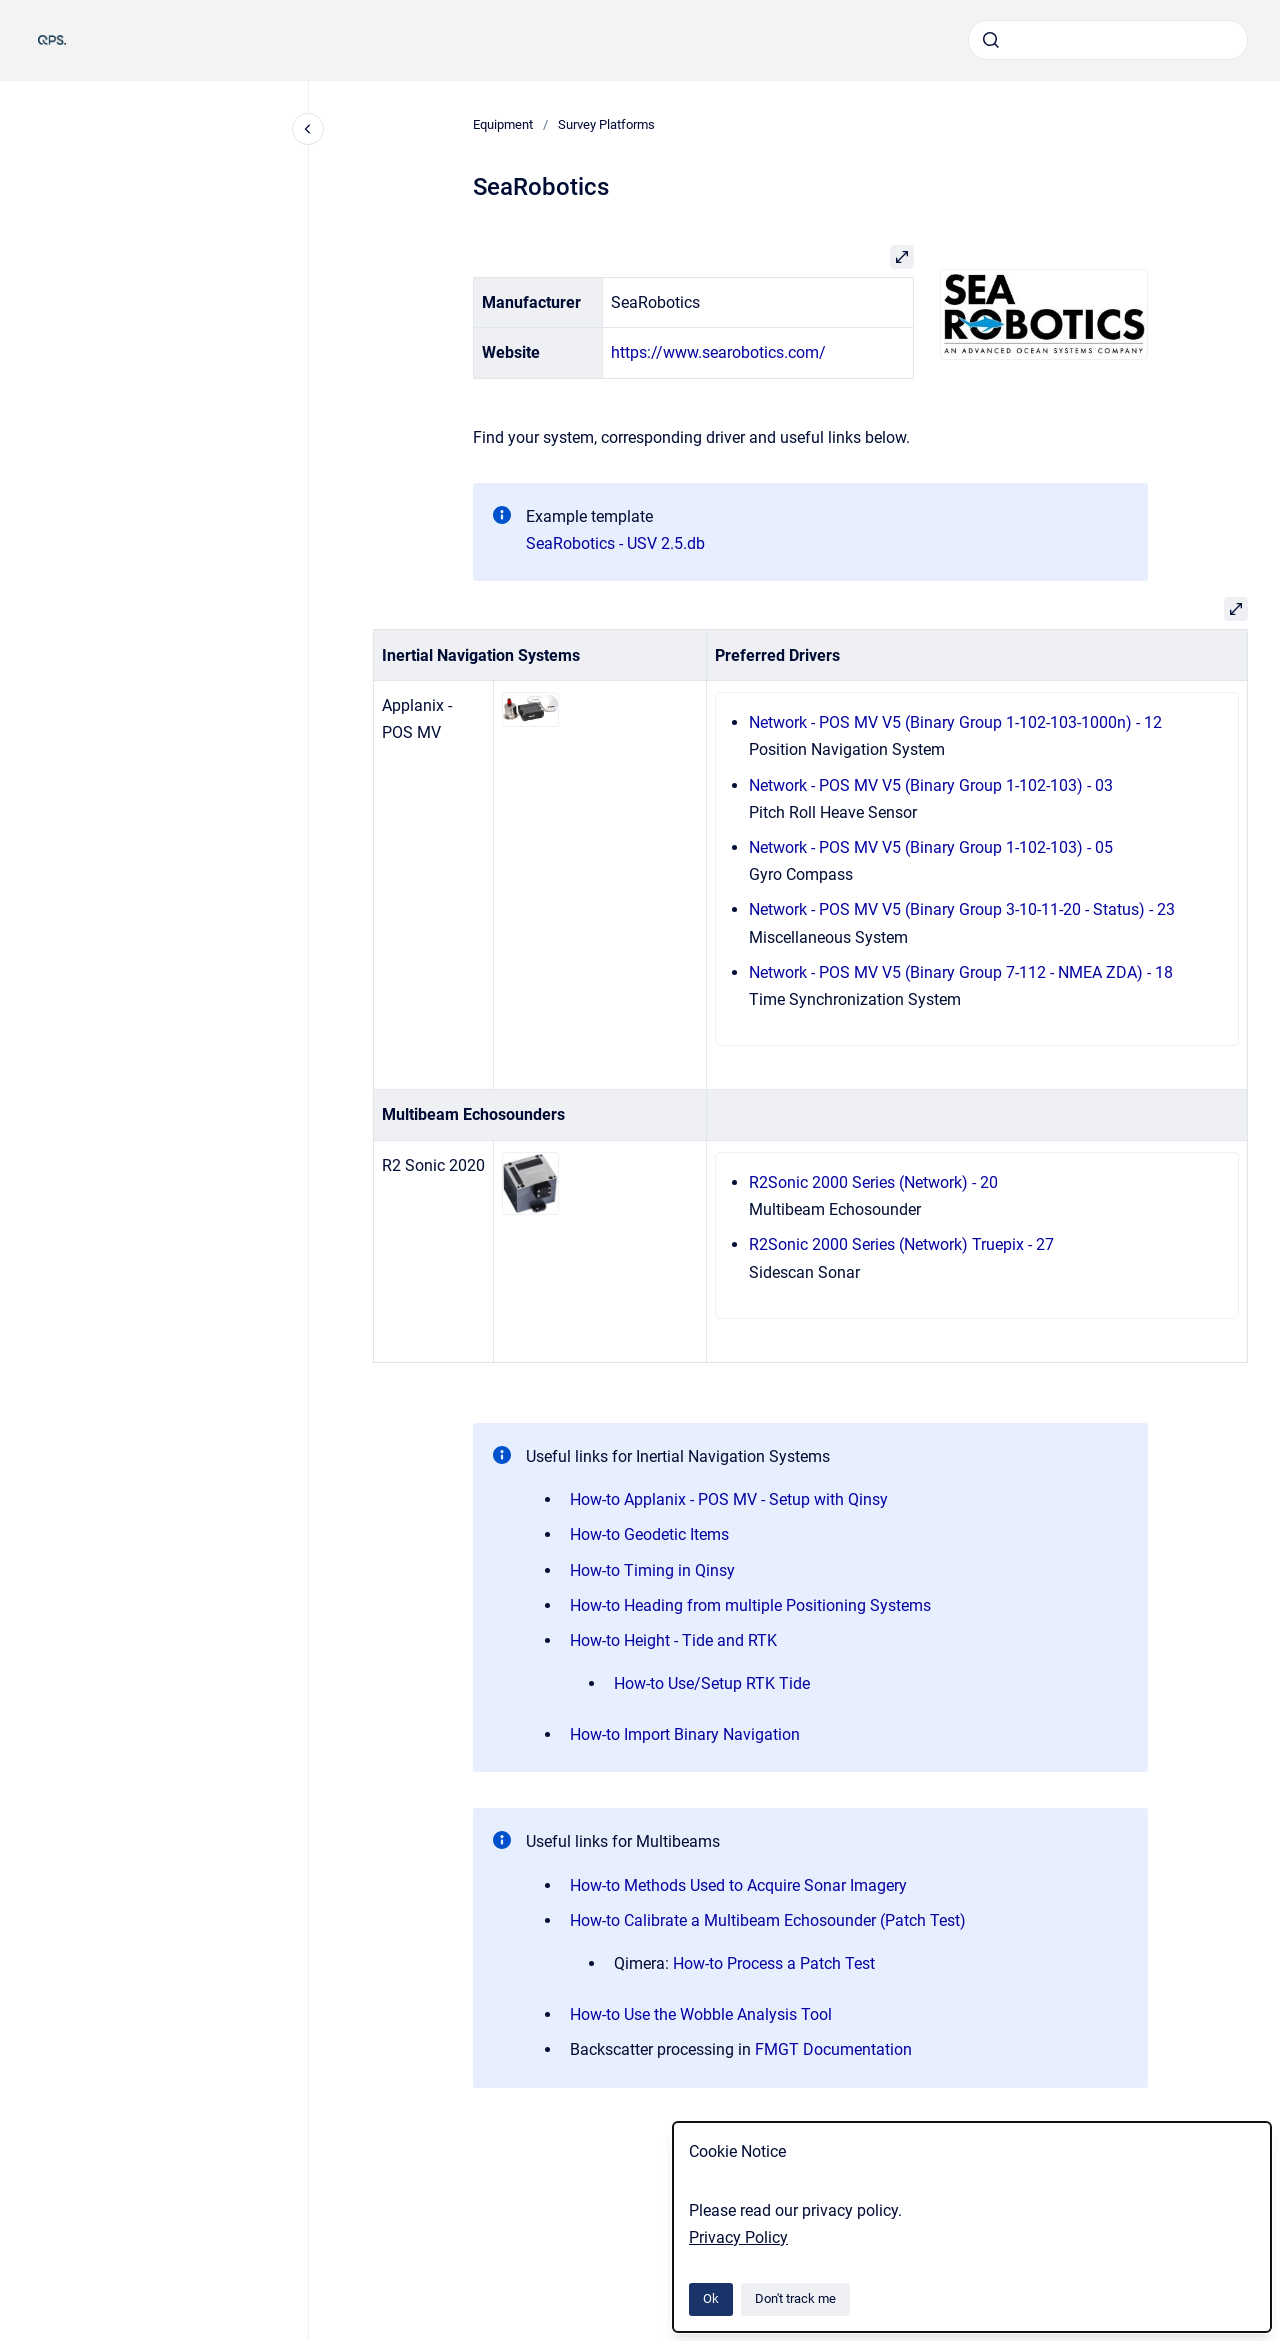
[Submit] (991, 40)
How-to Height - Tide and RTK (673, 1640)
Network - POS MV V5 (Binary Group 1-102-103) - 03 (931, 785)
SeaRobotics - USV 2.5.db (615, 543)
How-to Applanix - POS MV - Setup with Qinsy (729, 1499)
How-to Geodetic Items (649, 1534)
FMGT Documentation (833, 2049)
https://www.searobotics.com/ (718, 352)
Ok (711, 2298)
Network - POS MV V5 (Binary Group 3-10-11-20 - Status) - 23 (962, 909)
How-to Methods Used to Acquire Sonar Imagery (738, 1885)
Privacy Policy (738, 2237)
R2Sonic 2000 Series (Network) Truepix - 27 (901, 1244)
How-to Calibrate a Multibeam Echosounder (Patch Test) (768, 1920)
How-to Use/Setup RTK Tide (712, 1683)
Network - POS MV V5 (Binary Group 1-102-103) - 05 (931, 847)
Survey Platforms (606, 124)
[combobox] (1108, 40)
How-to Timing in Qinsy (652, 1570)
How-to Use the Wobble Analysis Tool (701, 2014)
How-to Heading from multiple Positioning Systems (750, 1605)
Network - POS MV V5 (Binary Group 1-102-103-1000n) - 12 (955, 722)
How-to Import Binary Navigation (685, 1734)
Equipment (503, 124)
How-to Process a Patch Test (774, 1963)
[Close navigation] (308, 129)
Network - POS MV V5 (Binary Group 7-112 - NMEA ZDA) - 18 (961, 972)
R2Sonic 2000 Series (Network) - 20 (873, 1182)
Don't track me (795, 2298)
